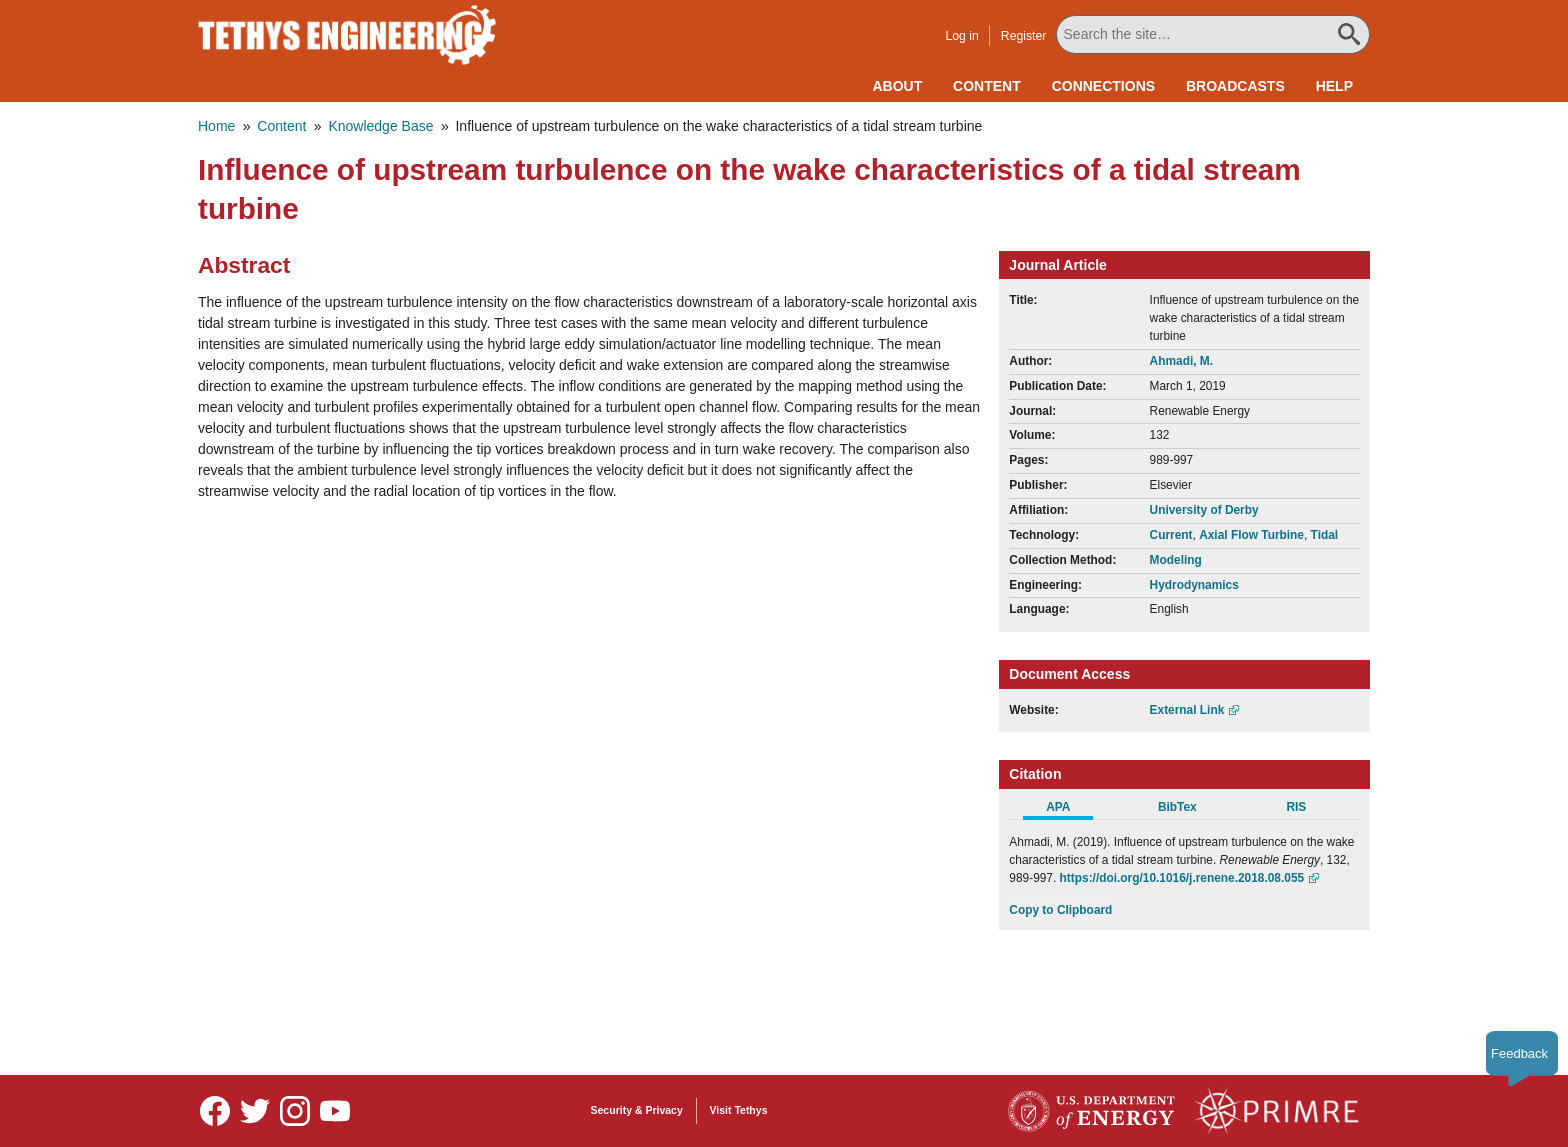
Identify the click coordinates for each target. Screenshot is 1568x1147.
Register (1024, 36)
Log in (961, 36)
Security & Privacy (637, 1110)
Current (1171, 535)
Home (216, 126)
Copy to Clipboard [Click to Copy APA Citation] (1060, 910)
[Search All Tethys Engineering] (1213, 34)
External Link (1187, 710)
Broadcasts (1235, 86)
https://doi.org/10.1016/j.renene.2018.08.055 (1182, 878)
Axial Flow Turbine (1251, 535)
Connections (1103, 86)
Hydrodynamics (1194, 585)
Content (987, 86)
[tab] (1068, 810)
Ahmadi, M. (1181, 361)
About (897, 86)
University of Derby (1204, 510)
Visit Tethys (739, 1110)
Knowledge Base (380, 126)
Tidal (1325, 535)
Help (1334, 86)
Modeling (1176, 560)
